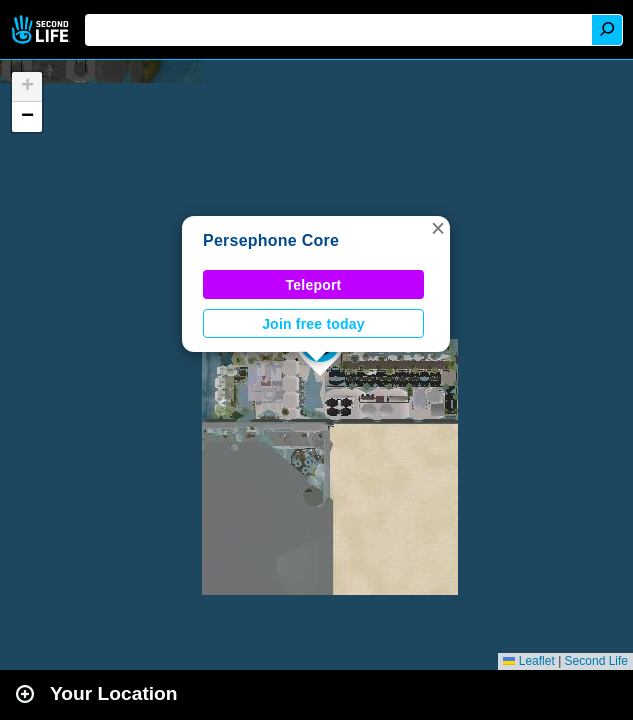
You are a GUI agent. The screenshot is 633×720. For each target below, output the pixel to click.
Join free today (313, 324)
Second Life (42, 29)
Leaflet (528, 661)
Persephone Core (271, 240)
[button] (438, 228)
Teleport (314, 285)
